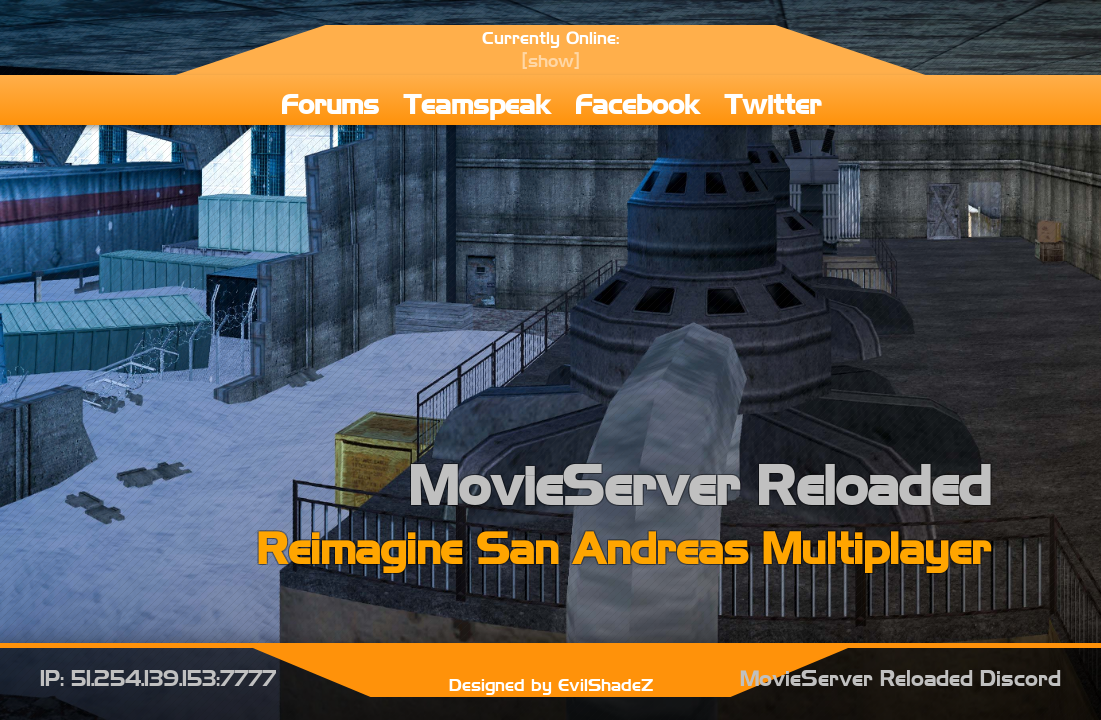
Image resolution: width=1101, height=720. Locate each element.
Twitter (772, 102)
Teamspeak (477, 102)
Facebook (637, 102)
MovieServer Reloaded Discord (900, 677)
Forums (330, 102)
